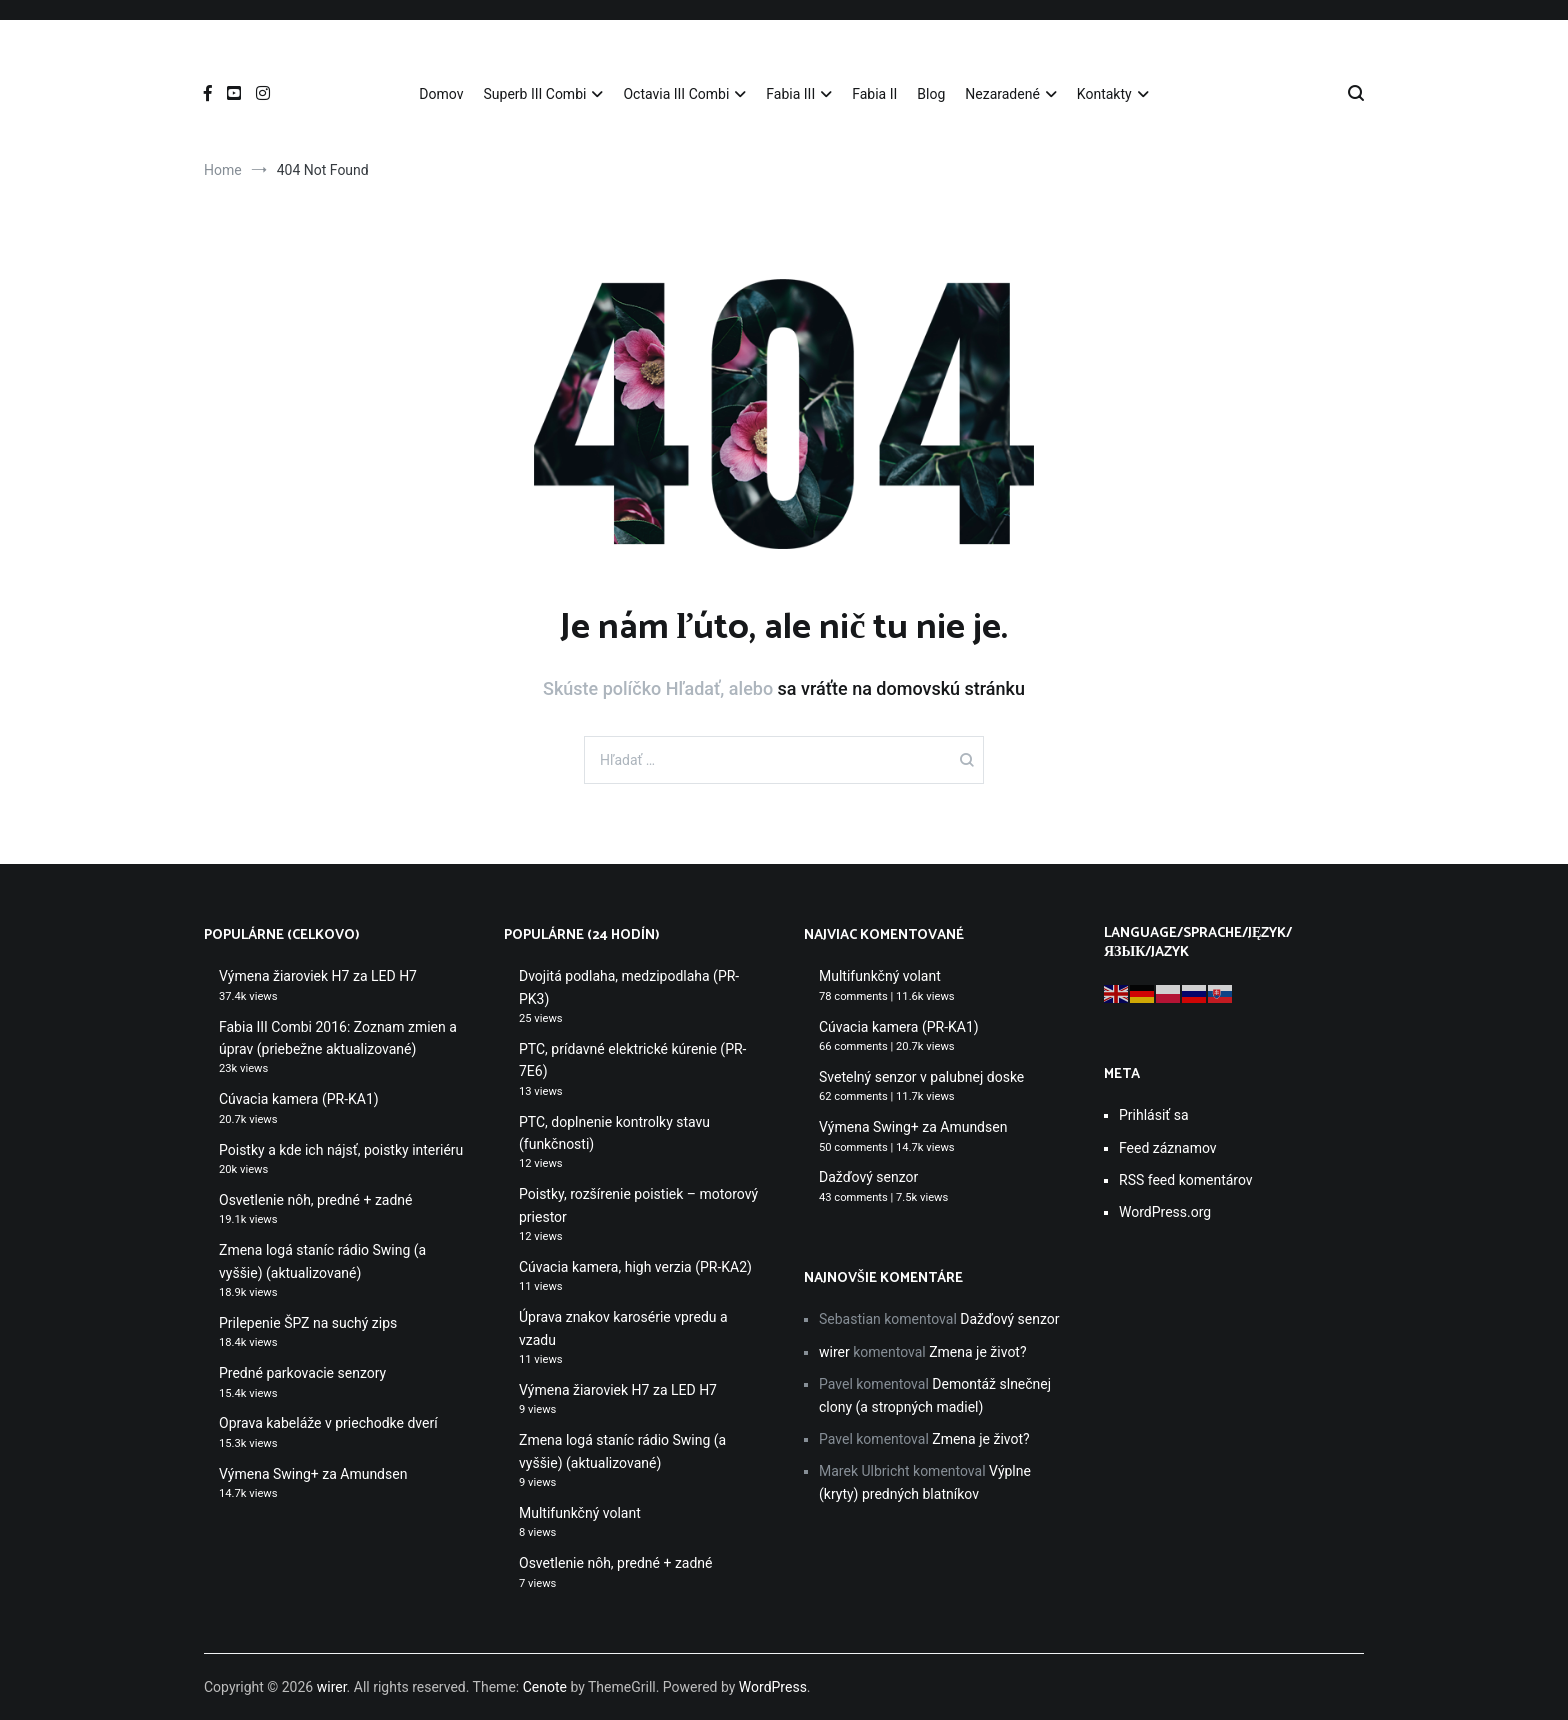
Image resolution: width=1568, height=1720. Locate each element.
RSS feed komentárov (1186, 1180)
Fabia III (790, 94)
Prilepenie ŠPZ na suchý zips (308, 1323)
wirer (834, 1352)
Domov (441, 94)
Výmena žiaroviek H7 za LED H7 (318, 976)
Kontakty (1104, 94)
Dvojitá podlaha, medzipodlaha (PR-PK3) (629, 987)
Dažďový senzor (868, 1177)
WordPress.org (1165, 1212)
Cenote (545, 1687)
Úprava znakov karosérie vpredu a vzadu (623, 1328)
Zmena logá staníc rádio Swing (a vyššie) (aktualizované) (322, 1261)
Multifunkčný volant (580, 1513)
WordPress (773, 1687)
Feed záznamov (1168, 1148)
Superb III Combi (534, 94)
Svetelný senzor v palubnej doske (921, 1077)
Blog (931, 94)
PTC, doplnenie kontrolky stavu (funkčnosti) (614, 1133)
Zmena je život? (977, 1352)
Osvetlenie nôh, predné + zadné (316, 1200)
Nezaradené (1002, 94)
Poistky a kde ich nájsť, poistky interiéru (341, 1150)
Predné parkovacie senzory (302, 1373)
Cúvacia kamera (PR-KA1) (299, 1099)
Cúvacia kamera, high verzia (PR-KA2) (635, 1267)
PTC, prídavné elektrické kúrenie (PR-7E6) (633, 1060)
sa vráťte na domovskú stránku (901, 688)
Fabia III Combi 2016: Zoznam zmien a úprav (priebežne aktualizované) (338, 1038)
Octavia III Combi (676, 94)
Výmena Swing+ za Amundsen (313, 1474)
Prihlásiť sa (1154, 1115)
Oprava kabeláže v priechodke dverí (328, 1423)
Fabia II (874, 94)
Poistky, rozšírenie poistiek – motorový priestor (638, 1205)
